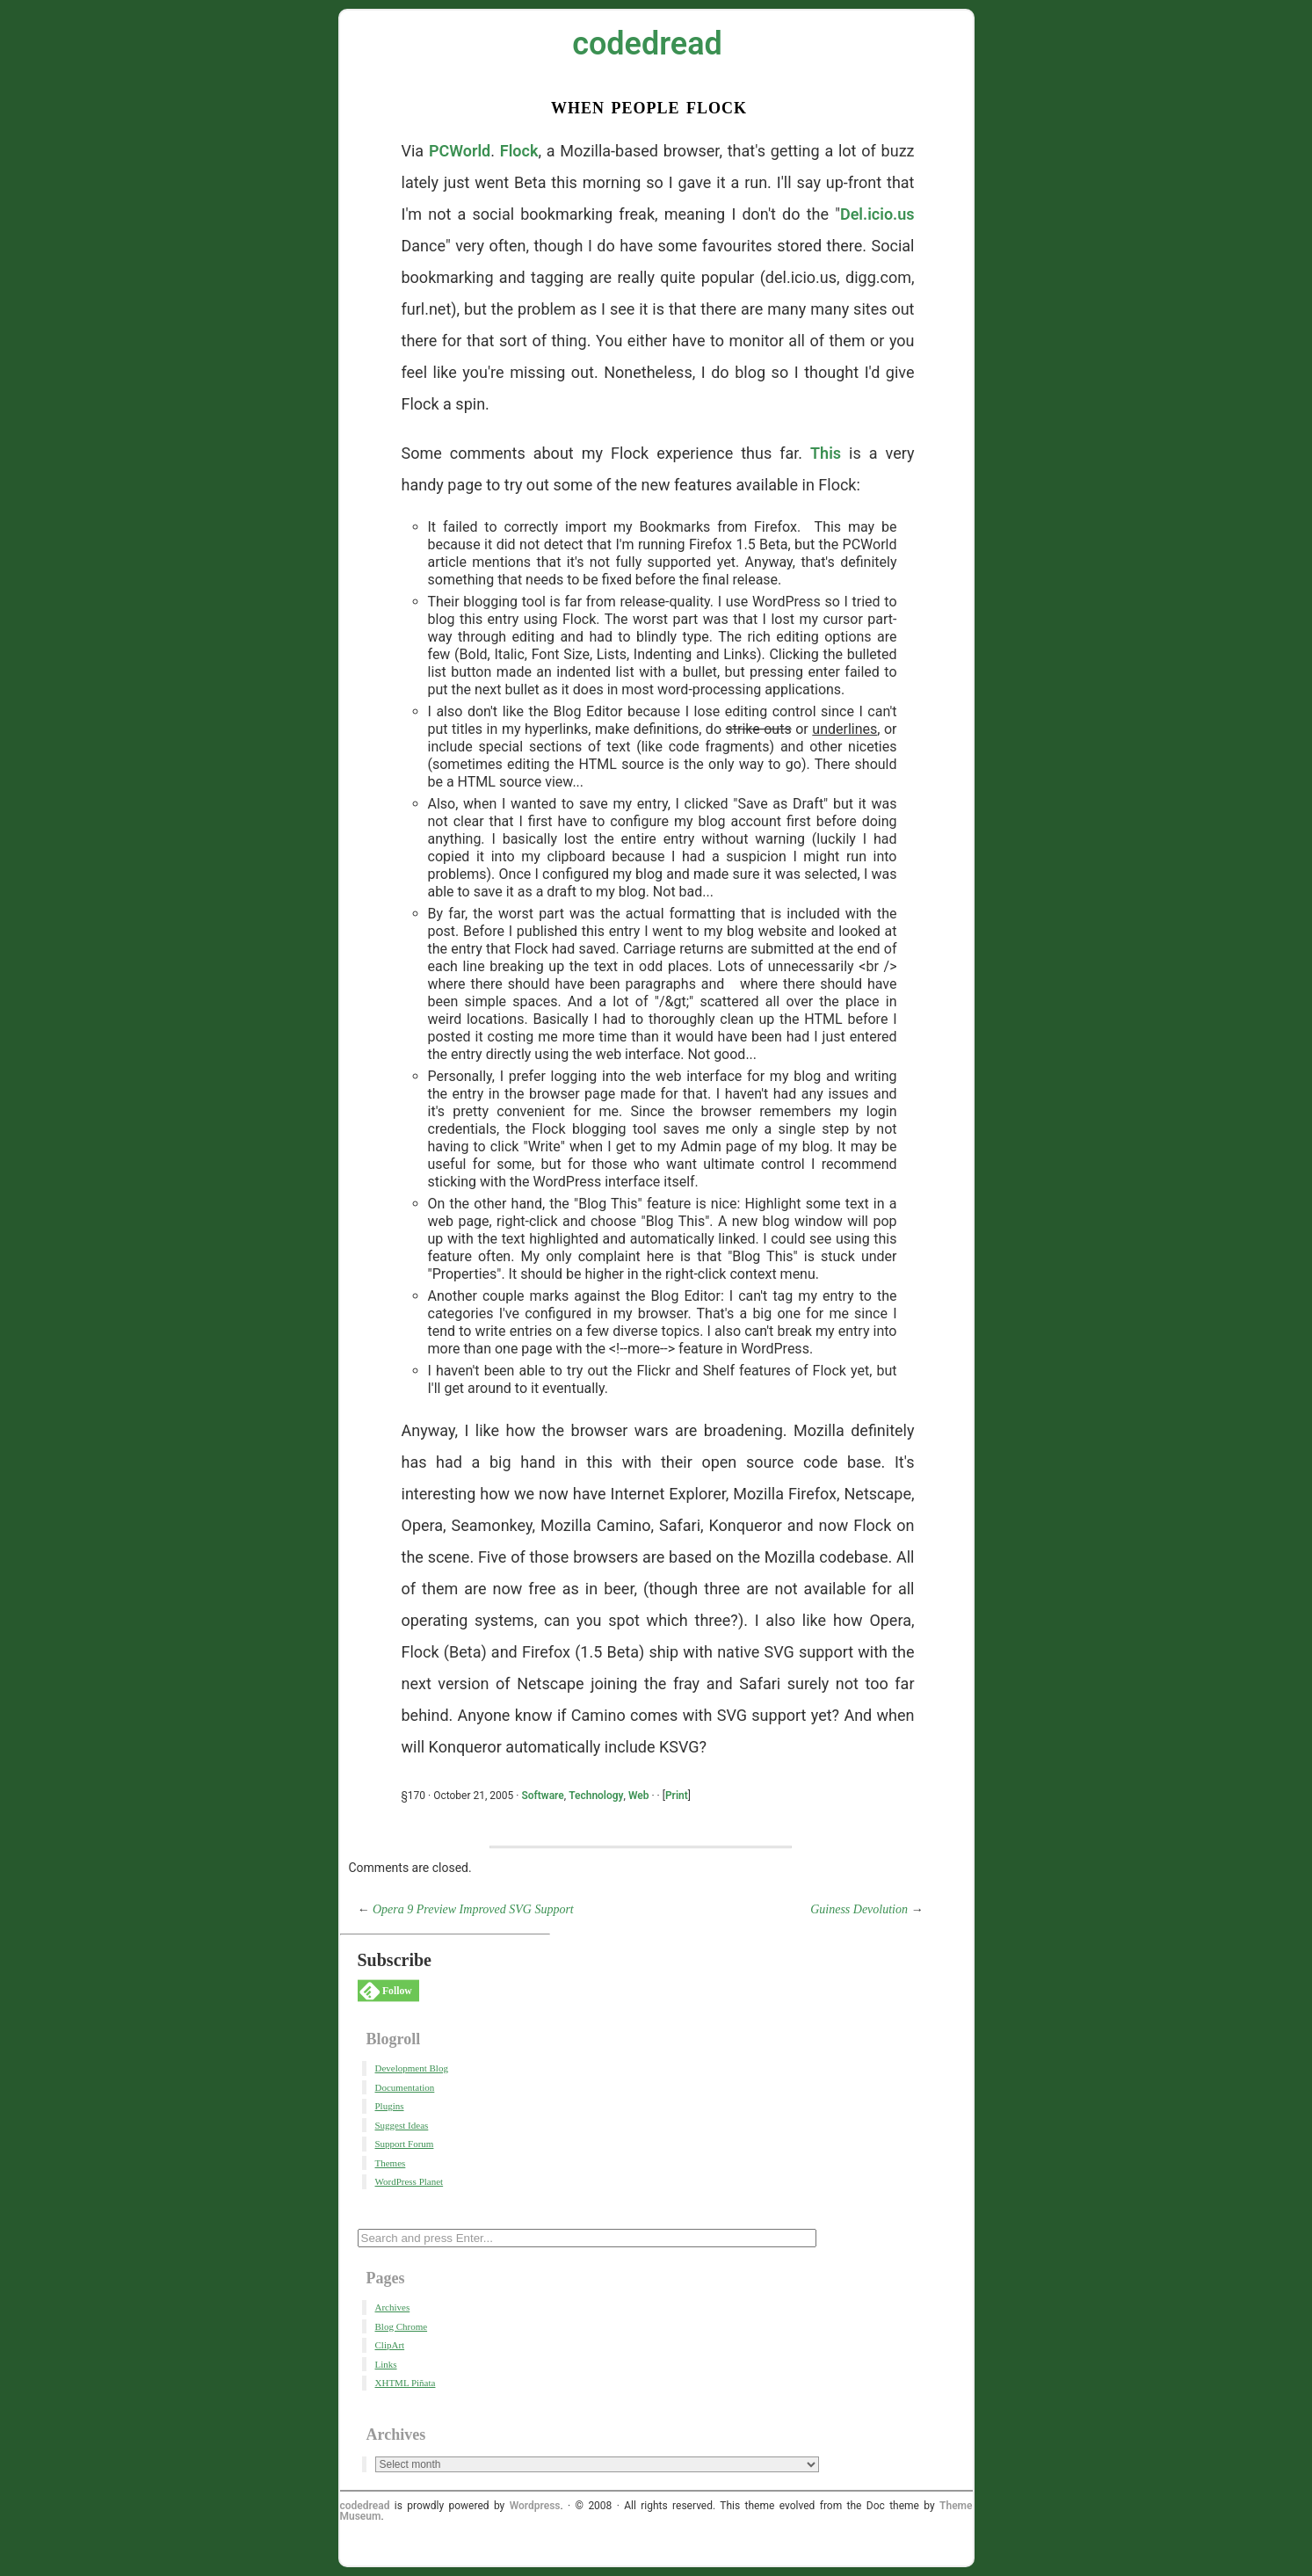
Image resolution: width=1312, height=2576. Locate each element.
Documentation (405, 2087)
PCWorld (459, 150)
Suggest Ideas (402, 2125)
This (825, 453)
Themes (390, 2163)
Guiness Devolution (859, 1909)
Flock (519, 150)
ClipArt (390, 2345)
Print (676, 1795)
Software (542, 1795)
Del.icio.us (877, 214)
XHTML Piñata (405, 2382)
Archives (392, 2307)
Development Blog (411, 2068)
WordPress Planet (409, 2181)
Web (638, 1795)
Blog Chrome (401, 2326)
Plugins (389, 2106)
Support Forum (404, 2143)
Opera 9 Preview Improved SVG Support (473, 1909)
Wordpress (535, 2506)
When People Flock (649, 106)
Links (386, 2364)
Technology (596, 1795)
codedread (647, 43)
